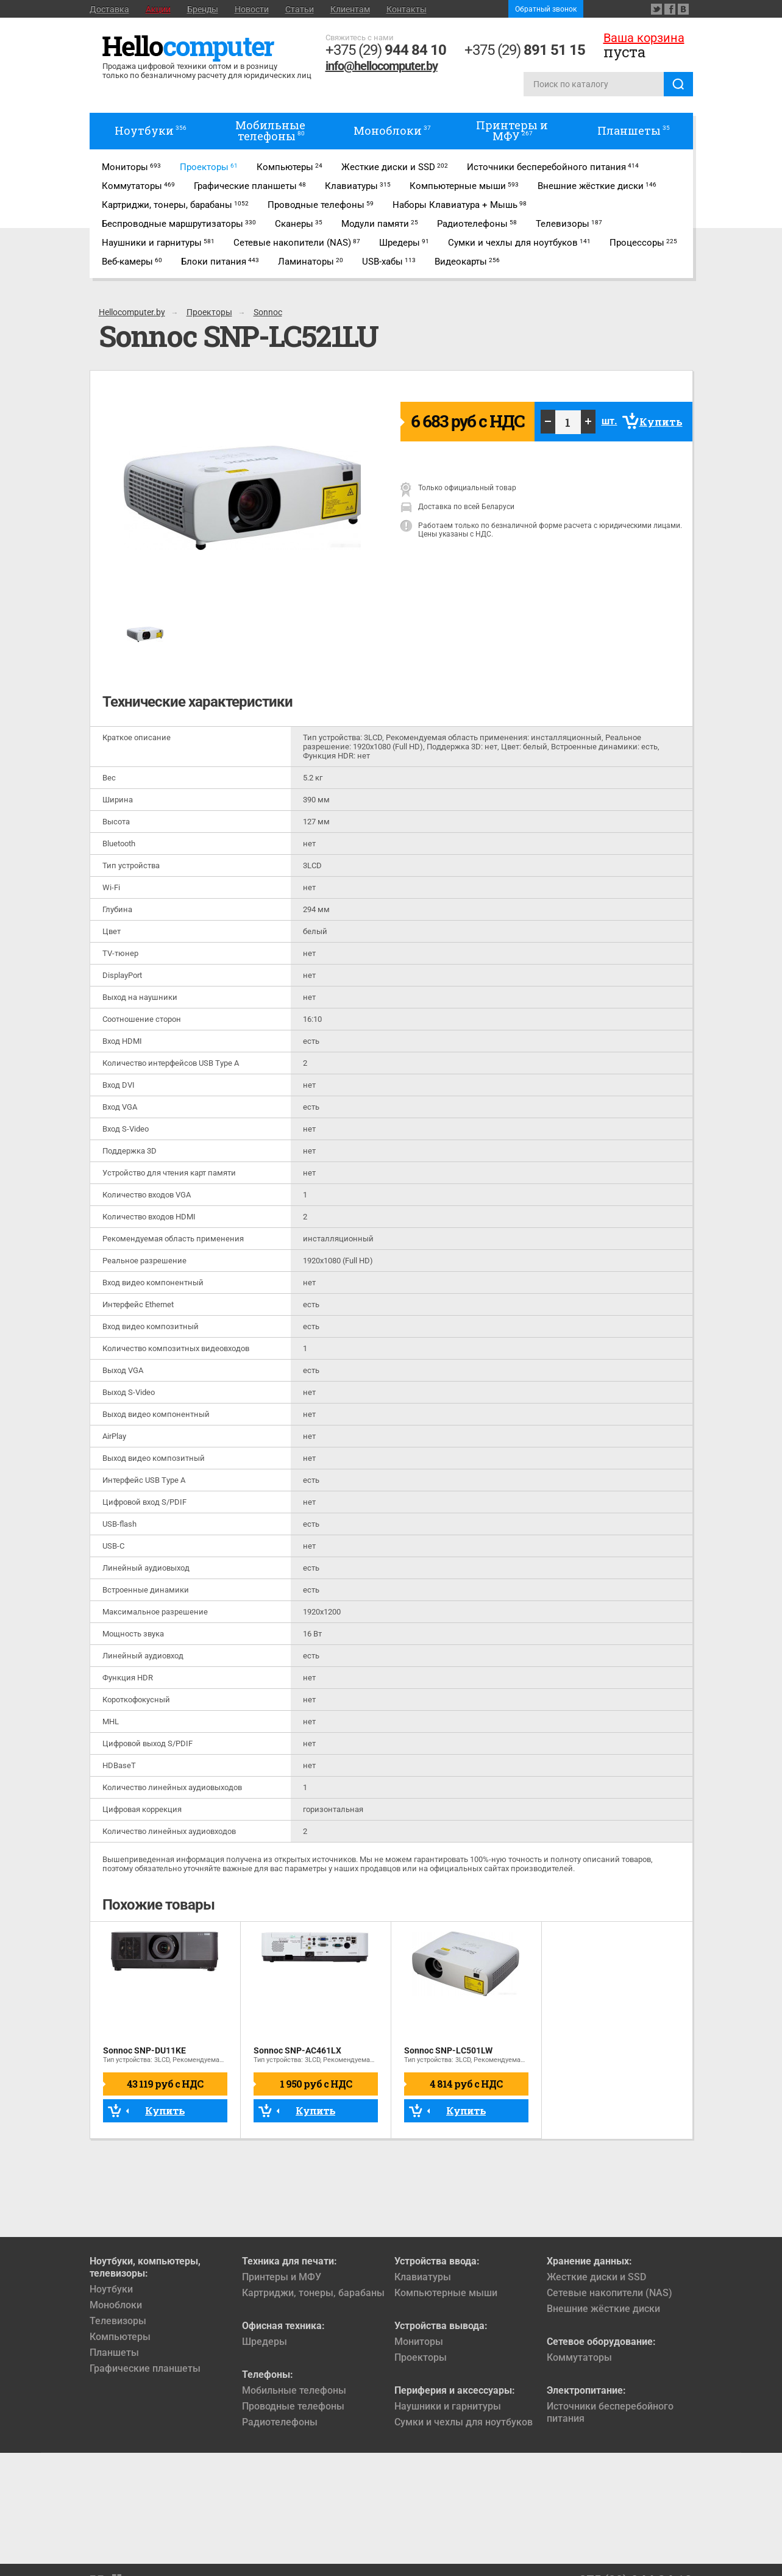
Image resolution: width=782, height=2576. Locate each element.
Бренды (202, 9)
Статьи (299, 9)
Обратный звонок (546, 9)
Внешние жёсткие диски (603, 2308)
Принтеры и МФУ (281, 2277)
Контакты (406, 9)
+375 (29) (385, 50)
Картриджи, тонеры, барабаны (313, 2293)
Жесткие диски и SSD (596, 2277)
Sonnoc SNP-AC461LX (297, 2050)
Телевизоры (118, 2321)
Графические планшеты (145, 2368)
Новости (252, 9)
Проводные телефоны (293, 2406)
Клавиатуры (422, 2277)
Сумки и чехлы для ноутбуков (463, 2422)
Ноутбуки (111, 2289)
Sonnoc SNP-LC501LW (448, 2050)
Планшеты (114, 2352)
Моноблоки (116, 2305)
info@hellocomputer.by (381, 66)
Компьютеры (120, 2336)
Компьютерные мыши (445, 2293)
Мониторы (418, 2341)
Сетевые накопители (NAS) (609, 2293)
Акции (158, 9)
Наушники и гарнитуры (447, 2406)
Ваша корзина (643, 37)
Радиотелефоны (280, 2422)
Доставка (109, 9)
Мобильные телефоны (294, 2390)
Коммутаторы (579, 2357)
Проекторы (420, 2357)
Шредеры (264, 2341)
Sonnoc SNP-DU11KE (144, 2050)
